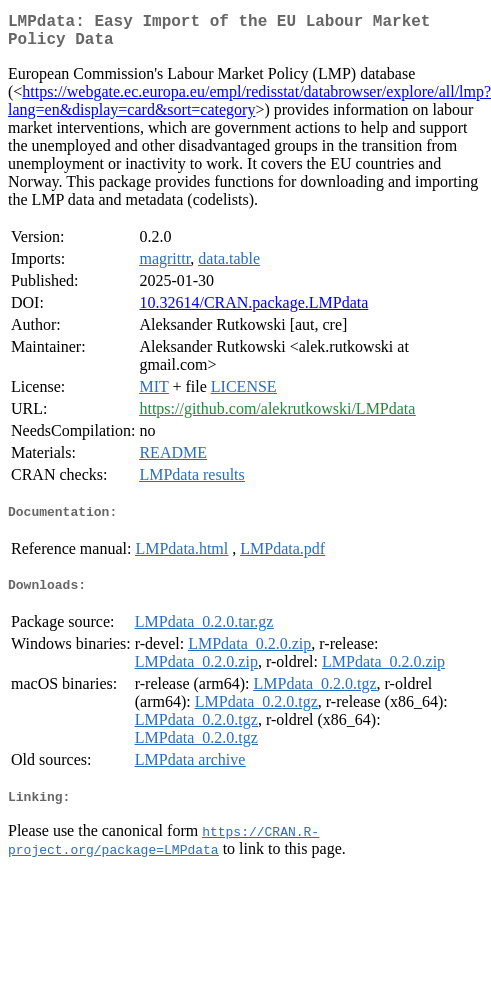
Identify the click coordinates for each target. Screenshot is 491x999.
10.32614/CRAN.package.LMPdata (253, 310)
